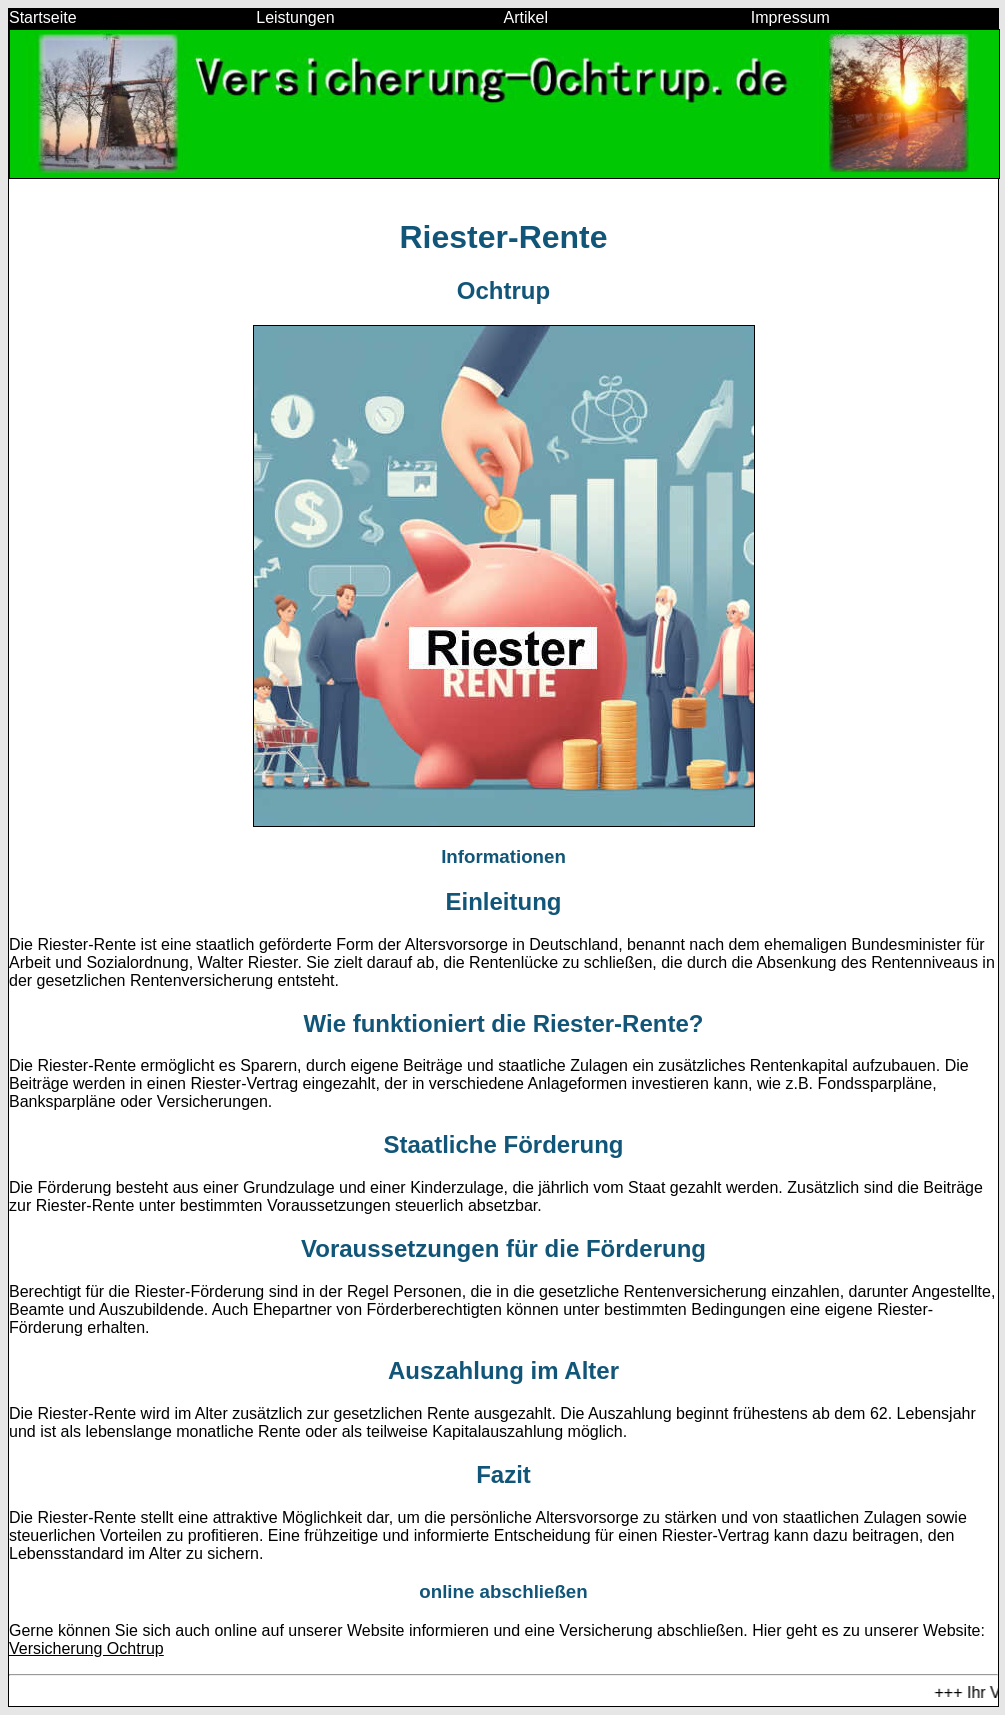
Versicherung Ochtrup (86, 1648)
